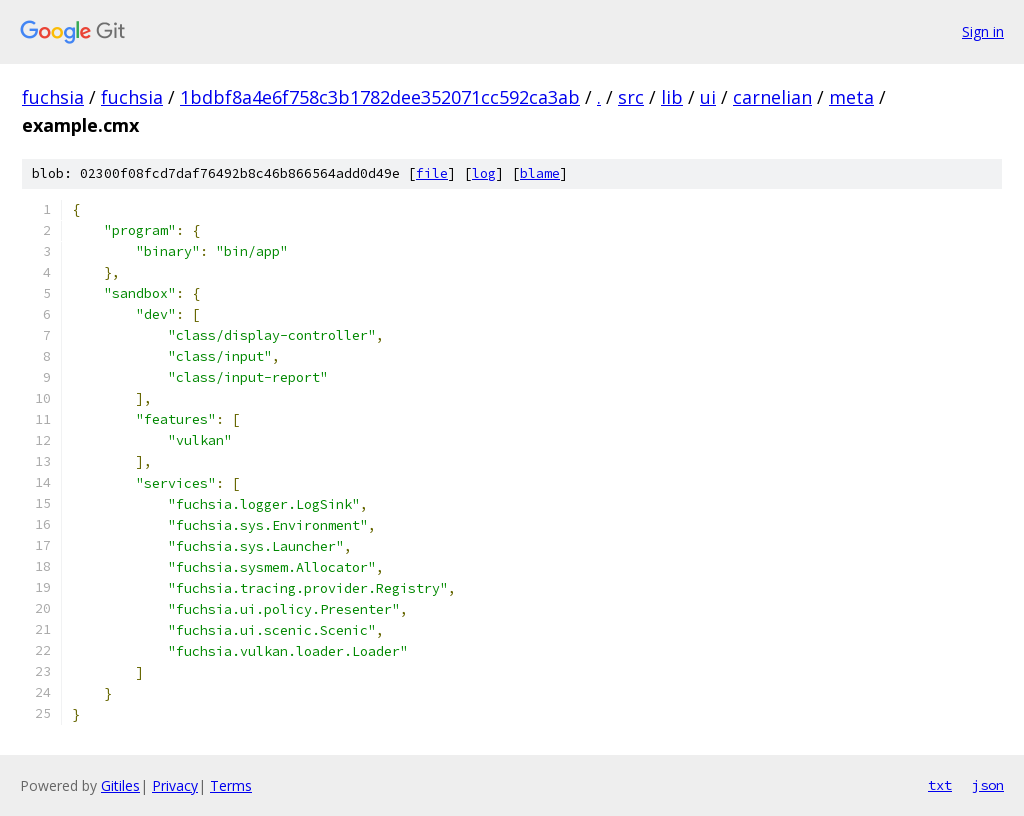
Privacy (175, 785)
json (988, 785)
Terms (231, 785)
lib (672, 97)
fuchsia (53, 97)
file (432, 173)
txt (940, 785)
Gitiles (120, 785)
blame (540, 173)
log (484, 173)
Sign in (983, 31)
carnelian (772, 97)
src (631, 97)
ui (708, 97)
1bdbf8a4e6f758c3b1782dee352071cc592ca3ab (380, 97)
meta (851, 97)
